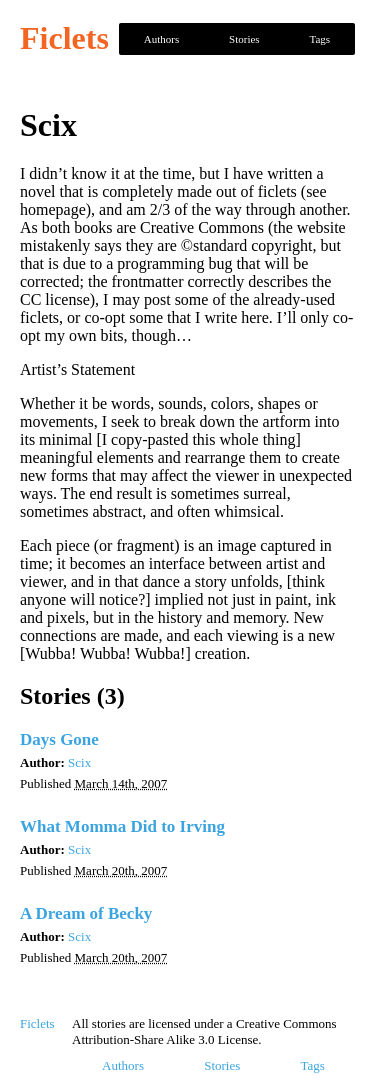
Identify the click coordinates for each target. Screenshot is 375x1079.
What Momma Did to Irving (122, 826)
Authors (161, 39)
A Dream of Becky (86, 913)
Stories (244, 39)
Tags (319, 39)
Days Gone (59, 739)
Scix (79, 762)
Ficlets (64, 38)
